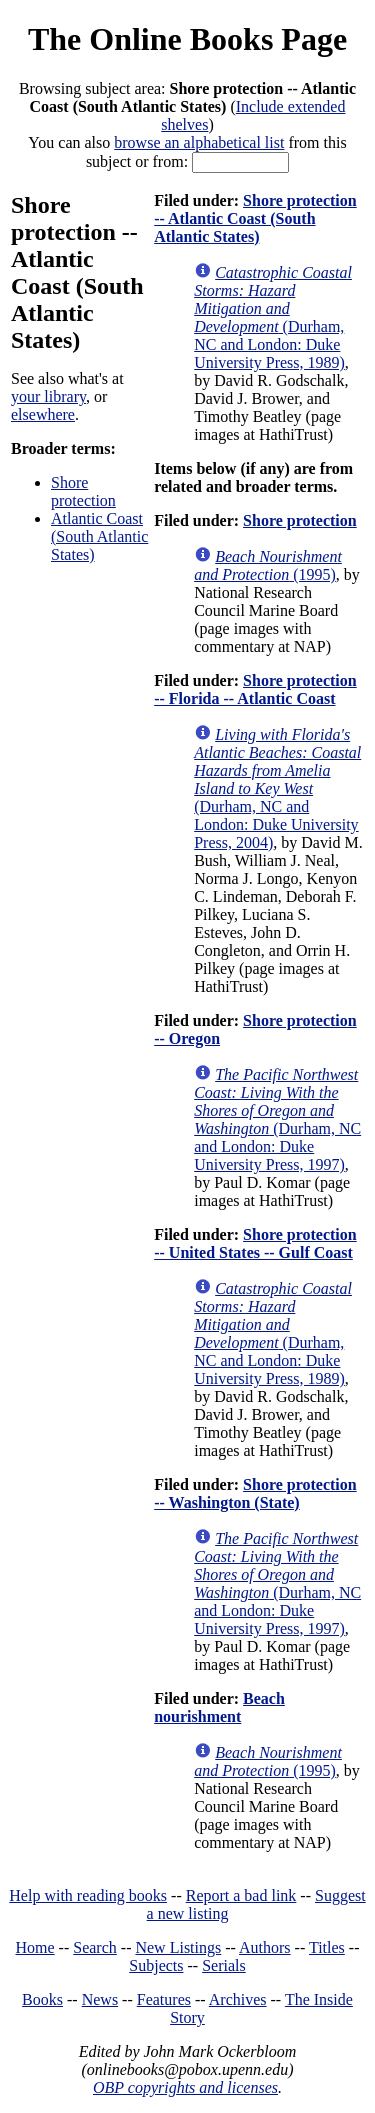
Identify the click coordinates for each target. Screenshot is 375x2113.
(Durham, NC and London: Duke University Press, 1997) (277, 1119)
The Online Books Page (187, 39)
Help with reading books (88, 1895)
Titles (327, 1947)
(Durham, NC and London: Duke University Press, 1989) (273, 317)
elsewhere (43, 414)
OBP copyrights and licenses (185, 2087)
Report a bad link (241, 1895)
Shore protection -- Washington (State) (255, 1493)
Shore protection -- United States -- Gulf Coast (255, 1243)
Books (42, 1999)
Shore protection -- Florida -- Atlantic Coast (255, 689)
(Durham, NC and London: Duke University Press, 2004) (277, 788)
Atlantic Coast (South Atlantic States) (99, 536)
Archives (238, 1999)
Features (164, 1999)
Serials (224, 1965)
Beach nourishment (219, 1707)
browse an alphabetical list (199, 142)
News (100, 1999)
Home (35, 1947)
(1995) (268, 565)
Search (95, 1947)
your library (48, 396)
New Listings (178, 1947)
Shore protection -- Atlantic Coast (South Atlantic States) (255, 218)
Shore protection (83, 491)
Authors (265, 1947)
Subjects (156, 1965)
